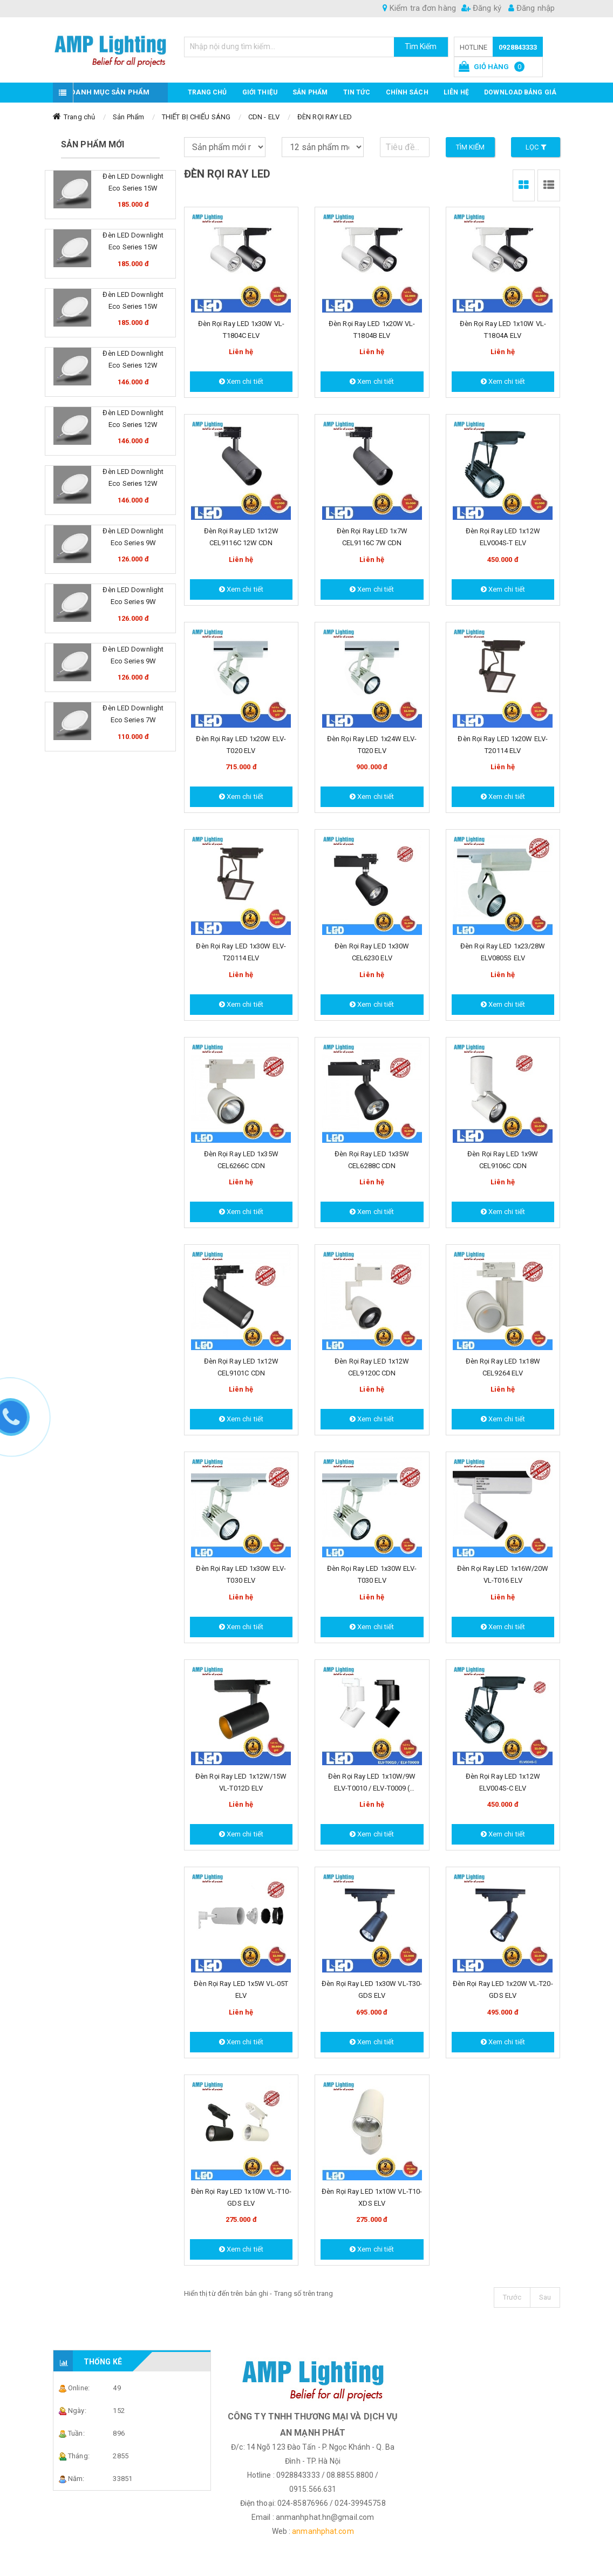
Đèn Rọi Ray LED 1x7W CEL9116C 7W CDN (372, 537)
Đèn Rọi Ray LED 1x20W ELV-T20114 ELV (503, 745)
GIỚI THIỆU (259, 92)
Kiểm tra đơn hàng (419, 8)
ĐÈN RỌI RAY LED (324, 117)
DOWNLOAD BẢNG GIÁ (520, 92)
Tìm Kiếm (421, 46)
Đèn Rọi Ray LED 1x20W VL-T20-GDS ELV (503, 1989)
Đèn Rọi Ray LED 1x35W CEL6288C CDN (372, 1160)
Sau (545, 2297)
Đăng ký (481, 8)
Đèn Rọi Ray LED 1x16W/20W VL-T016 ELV (503, 1574)
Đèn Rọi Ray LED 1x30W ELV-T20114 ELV (241, 952)
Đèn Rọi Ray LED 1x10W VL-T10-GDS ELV (241, 2197)
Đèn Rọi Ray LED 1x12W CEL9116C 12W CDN (241, 537)
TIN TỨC (357, 92)
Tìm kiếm (470, 147)
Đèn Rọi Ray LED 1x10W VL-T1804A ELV (503, 330)
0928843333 (518, 47)
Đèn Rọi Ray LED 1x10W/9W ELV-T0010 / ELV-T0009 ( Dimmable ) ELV (372, 1783)
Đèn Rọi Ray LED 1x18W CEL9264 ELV (503, 1367)
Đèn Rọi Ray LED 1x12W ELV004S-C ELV (503, 1782)
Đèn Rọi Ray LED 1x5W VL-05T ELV (241, 1989)
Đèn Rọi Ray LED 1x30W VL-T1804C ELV (241, 330)
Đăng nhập (531, 8)
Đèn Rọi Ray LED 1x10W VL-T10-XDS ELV (372, 2197)
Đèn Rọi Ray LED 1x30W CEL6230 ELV (372, 952)
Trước (512, 2297)
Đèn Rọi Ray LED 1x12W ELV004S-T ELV (503, 537)
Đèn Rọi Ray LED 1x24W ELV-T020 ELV (372, 745)
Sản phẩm (310, 92)
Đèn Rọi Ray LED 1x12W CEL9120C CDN (372, 1367)
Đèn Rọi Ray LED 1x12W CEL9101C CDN (241, 1367)
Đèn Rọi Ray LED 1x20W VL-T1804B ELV (372, 330)
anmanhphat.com (322, 2531)
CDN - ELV (264, 117)
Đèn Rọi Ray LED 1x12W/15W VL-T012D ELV (241, 1782)
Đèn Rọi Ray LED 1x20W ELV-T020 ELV (241, 745)
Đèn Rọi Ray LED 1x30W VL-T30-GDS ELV (372, 1989)
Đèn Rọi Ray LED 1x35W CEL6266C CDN (241, 1160)
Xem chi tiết (241, 381)
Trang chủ (207, 92)
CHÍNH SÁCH (407, 92)
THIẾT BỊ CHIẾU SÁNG (196, 117)
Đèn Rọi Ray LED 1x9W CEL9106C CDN (502, 1160)
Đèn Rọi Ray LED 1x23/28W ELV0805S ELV (502, 952)
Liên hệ (456, 92)
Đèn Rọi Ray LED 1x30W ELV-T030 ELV (241, 1574)
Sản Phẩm (128, 117)
